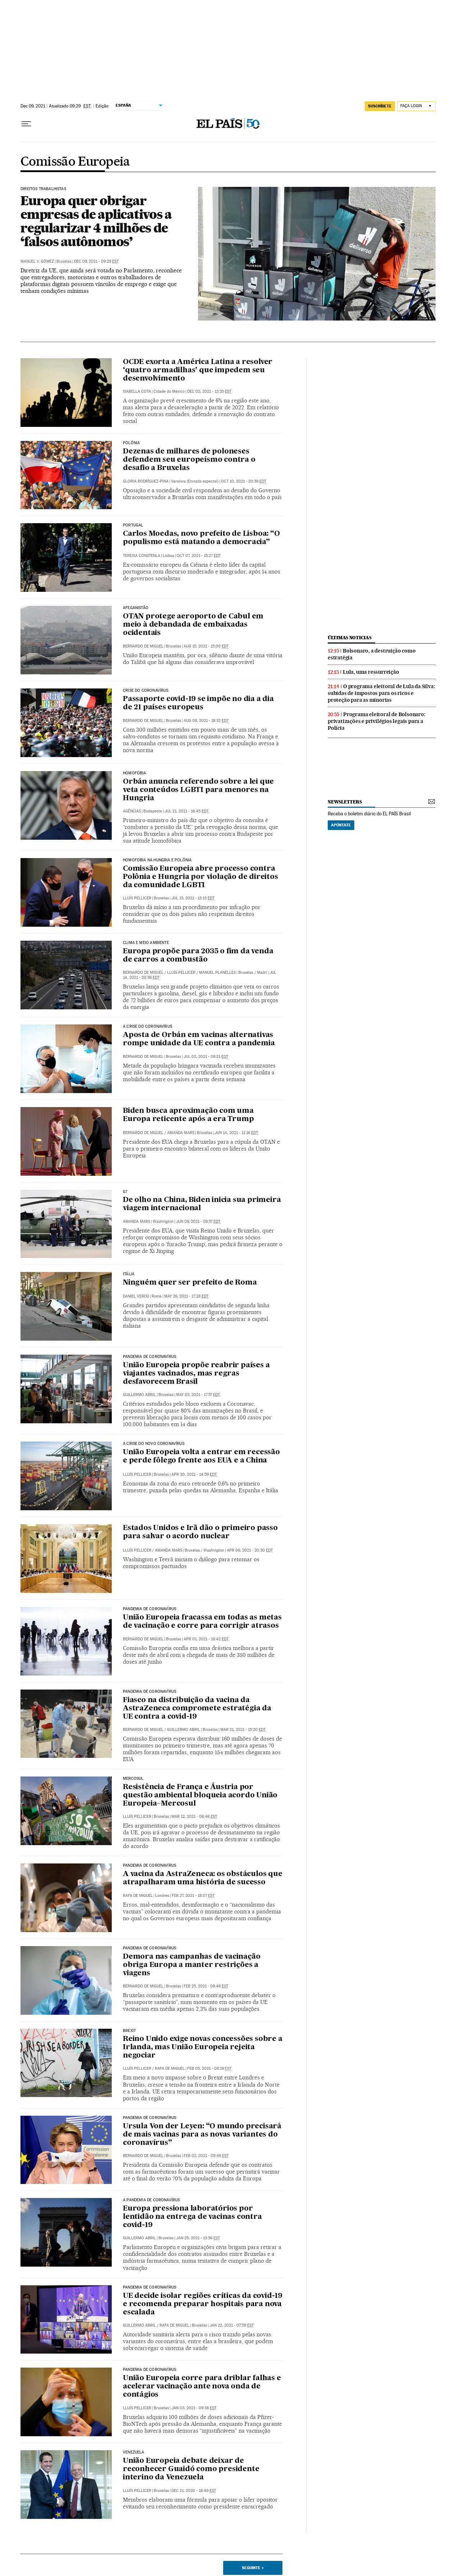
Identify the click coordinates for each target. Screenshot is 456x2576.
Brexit (129, 2031)
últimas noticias (350, 637)
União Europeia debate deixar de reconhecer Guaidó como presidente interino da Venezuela (191, 2469)
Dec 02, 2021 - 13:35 (209, 391)
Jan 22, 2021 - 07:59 (231, 2325)
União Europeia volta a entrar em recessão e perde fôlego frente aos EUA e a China (201, 1456)
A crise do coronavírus (147, 1026)
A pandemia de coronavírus (151, 2200)
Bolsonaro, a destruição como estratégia (371, 654)
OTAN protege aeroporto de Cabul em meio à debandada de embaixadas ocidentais (193, 625)
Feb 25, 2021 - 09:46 (206, 1986)
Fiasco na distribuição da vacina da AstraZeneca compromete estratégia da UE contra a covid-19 (197, 1708)
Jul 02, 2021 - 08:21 (206, 1056)
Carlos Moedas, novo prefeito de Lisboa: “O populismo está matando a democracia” (201, 538)
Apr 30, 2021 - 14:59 (194, 1474)
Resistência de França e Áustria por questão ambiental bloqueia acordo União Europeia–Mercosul (200, 1795)
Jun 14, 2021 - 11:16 (236, 1132)
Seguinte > (253, 2567)
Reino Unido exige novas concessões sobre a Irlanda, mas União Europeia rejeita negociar (202, 2047)
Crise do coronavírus (146, 690)
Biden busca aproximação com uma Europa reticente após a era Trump (188, 1115)
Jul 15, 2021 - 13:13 (193, 898)
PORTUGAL (133, 525)
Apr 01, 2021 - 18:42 (206, 1639)
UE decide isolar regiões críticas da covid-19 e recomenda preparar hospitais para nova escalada (202, 2304)
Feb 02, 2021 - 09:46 (206, 2155)
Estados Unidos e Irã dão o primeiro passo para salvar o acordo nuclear (200, 1532)
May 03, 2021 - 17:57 (198, 1394)
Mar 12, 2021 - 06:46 (194, 1816)
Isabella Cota (137, 391)
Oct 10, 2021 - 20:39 (243, 481)
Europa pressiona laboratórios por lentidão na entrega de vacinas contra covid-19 (192, 2217)
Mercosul (133, 1779)
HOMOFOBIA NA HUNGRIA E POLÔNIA (157, 860)
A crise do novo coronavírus (153, 1444)
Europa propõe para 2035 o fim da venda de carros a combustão (198, 955)
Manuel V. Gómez (37, 261)
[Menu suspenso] (26, 124)
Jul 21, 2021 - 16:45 (186, 811)
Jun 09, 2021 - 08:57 (198, 1221)
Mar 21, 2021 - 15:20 (243, 1729)
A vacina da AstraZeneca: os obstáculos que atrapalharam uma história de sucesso (202, 1878)
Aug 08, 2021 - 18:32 (206, 720)
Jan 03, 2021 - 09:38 (193, 2408)
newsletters (344, 802)
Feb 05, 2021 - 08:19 (209, 2068)
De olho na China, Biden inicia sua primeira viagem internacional (202, 1204)
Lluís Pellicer (137, 898)
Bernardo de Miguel (143, 646)
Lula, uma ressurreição (371, 672)
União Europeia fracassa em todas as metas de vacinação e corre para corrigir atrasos (202, 1622)
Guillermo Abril (183, 1729)
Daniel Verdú (136, 1296)
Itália (128, 1274)
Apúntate (341, 825)
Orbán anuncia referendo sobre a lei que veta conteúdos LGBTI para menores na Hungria (198, 790)
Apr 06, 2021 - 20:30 (250, 1550)
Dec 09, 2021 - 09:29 (96, 261)
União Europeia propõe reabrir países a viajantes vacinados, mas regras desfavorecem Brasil (196, 1374)
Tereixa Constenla (141, 555)
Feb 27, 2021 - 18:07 (193, 1895)
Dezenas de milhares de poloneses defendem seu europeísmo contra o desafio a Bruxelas (189, 460)
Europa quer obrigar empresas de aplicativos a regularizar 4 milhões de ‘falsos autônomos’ (96, 221)
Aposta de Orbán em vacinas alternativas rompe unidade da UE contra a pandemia (199, 1039)
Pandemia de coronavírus (149, 1357)
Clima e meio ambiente (146, 943)
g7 (125, 1192)
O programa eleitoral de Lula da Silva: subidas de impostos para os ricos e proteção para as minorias (381, 693)
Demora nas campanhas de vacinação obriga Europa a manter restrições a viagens (191, 1965)
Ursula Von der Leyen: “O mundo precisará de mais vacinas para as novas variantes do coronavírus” (202, 2135)
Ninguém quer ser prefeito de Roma (190, 1282)
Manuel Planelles (217, 972)
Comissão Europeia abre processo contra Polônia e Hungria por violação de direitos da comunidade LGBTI (200, 877)
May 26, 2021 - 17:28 (186, 1296)
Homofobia (134, 773)
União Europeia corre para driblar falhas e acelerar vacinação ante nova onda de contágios (202, 2386)
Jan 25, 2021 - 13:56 (198, 2238)
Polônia (131, 443)
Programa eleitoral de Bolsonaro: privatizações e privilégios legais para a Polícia (376, 721)
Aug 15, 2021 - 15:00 (206, 646)
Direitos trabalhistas (43, 189)
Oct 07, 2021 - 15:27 (199, 555)
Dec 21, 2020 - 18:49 (193, 2490)
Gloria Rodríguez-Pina (146, 481)
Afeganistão (135, 608)
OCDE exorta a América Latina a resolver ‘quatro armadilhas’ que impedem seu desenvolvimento (197, 370)
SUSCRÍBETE (380, 106)
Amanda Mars (180, 1132)
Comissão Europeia (75, 162)
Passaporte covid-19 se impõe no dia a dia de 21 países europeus (198, 703)
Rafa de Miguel (138, 1895)
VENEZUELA (133, 2452)
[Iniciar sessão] (416, 106)
